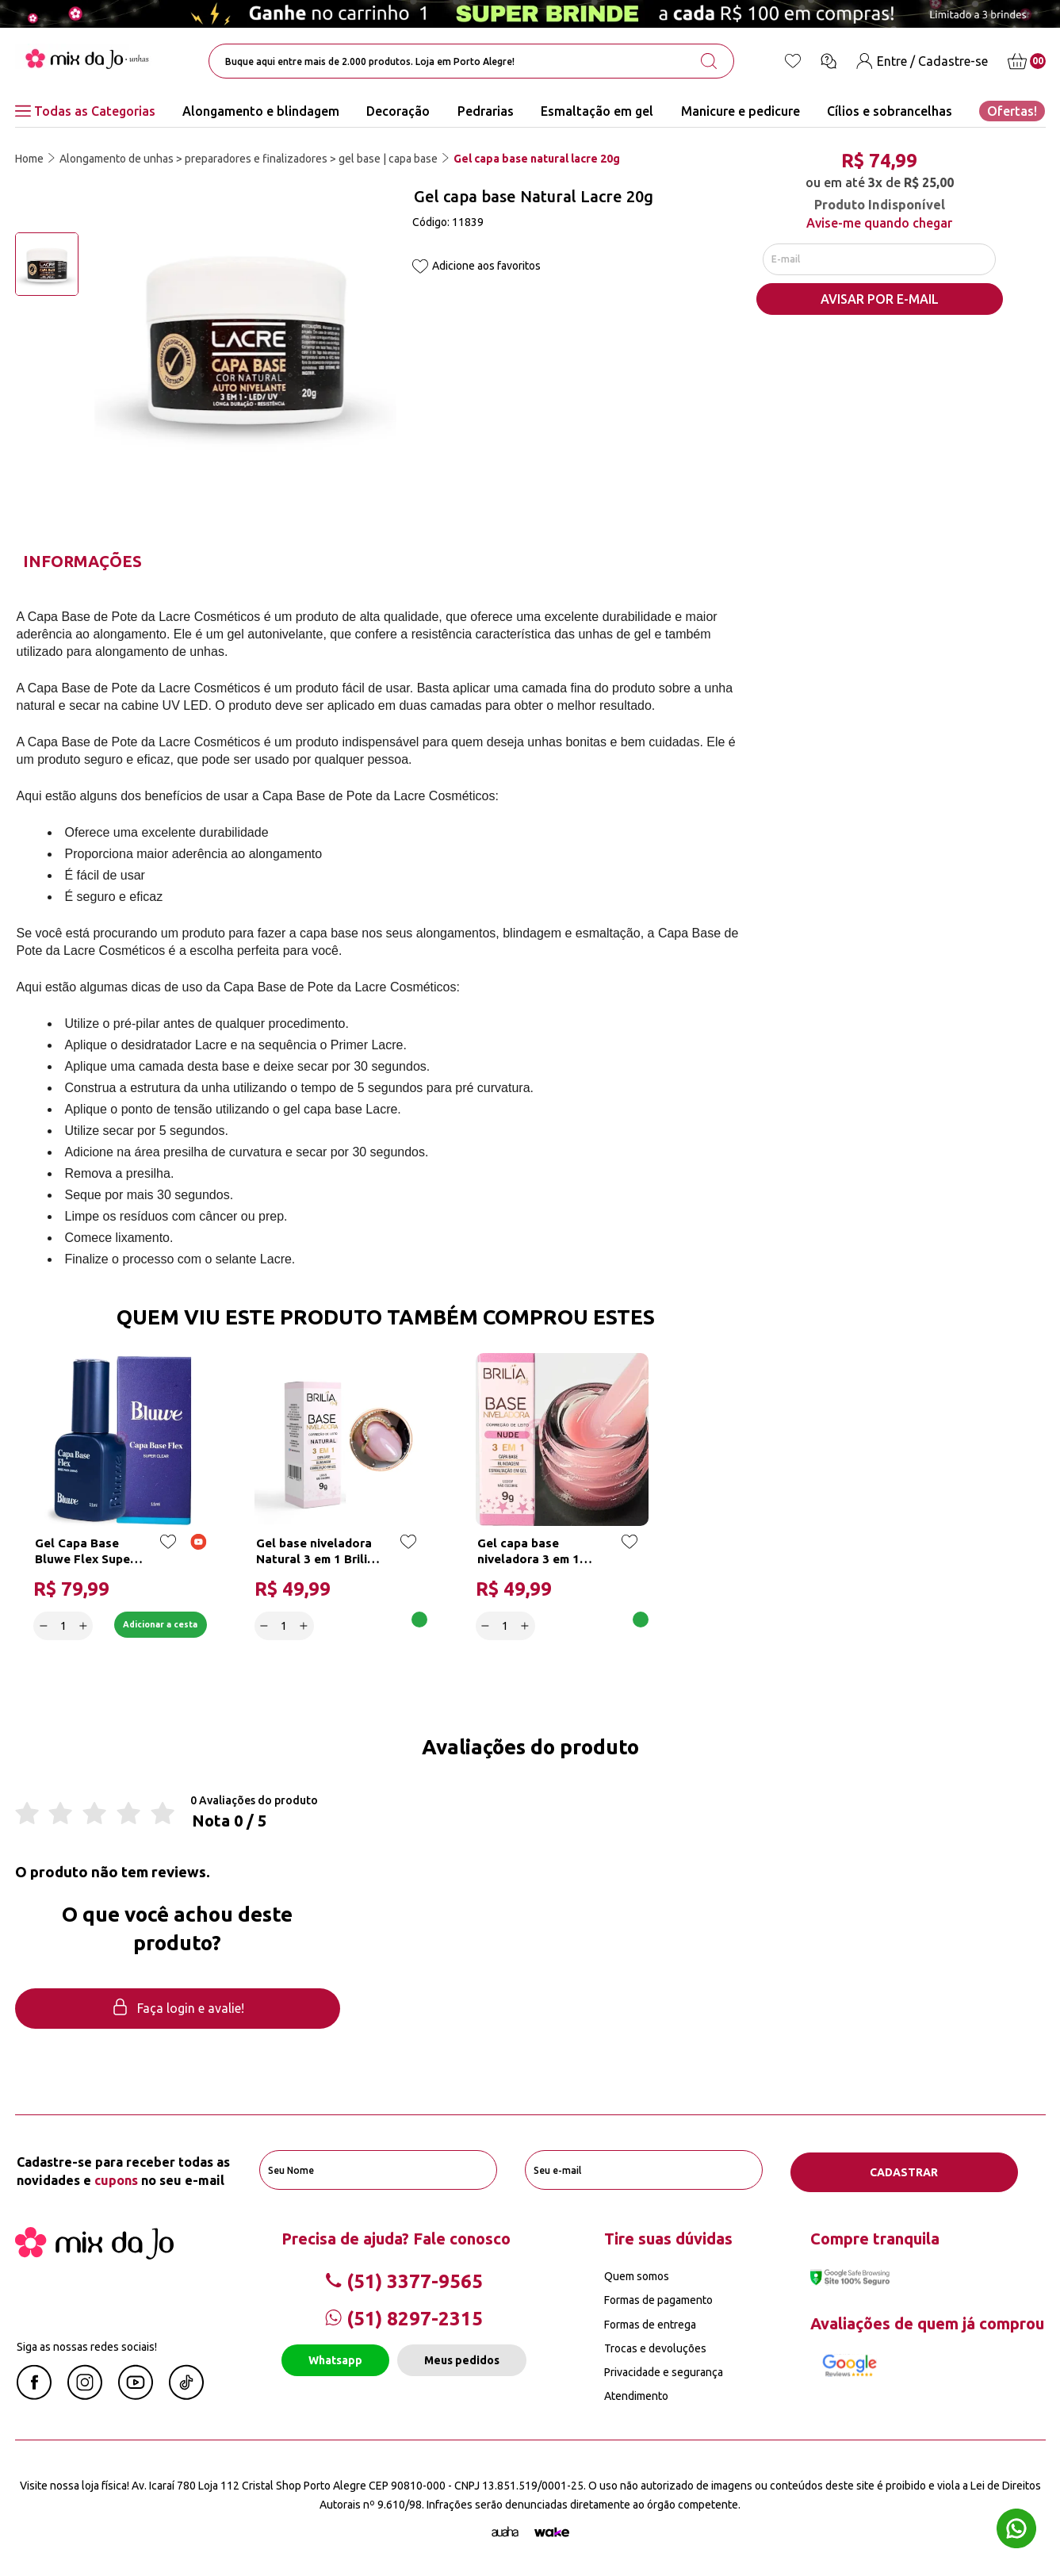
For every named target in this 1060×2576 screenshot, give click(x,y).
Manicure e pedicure (740, 111)
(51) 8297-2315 (404, 2318)
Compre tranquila (874, 2238)
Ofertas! (1012, 111)
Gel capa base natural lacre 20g (536, 158)
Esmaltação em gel (597, 111)
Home (29, 158)
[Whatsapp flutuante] (1016, 2530)
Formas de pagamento (658, 2299)
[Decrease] (45, 1624)
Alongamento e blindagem (260, 111)
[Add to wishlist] (420, 268)
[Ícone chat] (828, 61)
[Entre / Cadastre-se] (922, 61)
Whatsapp (335, 2358)
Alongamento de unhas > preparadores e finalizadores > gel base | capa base (248, 158)
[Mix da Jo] (94, 2254)
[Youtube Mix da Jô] (135, 2393)
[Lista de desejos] (793, 61)
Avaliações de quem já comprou (927, 2322)
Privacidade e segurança (663, 2370)
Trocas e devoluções (655, 2346)
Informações (82, 561)
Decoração (398, 111)
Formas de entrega (650, 2323)
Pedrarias (485, 111)
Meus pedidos (461, 2358)
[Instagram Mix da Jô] (84, 2393)
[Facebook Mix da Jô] (34, 2393)
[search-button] (708, 61)
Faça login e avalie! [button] (177, 2009)
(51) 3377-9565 (404, 2280)
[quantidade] (65, 1624)
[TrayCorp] (551, 2531)
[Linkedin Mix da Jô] (186, 2393)
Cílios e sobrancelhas (889, 111)
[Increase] (84, 1624)
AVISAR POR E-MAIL (880, 302)
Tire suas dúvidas (668, 2238)
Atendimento (636, 2395)
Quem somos (636, 2275)
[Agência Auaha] (505, 2531)
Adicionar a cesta (151, 1624)
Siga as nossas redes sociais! (87, 2346)
